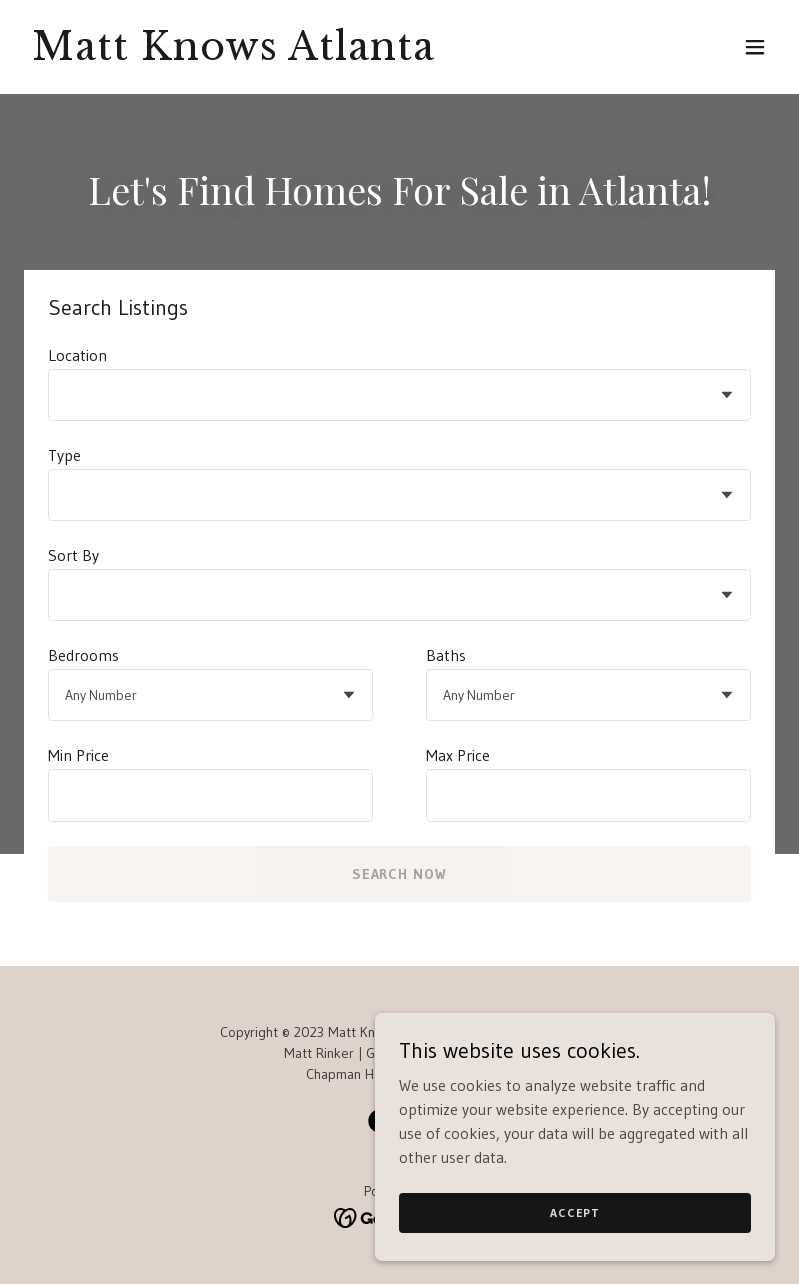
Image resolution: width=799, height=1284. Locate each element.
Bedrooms (83, 655)
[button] (755, 47)
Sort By (73, 555)
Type (64, 455)
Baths (446, 655)
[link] (233, 54)
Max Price (458, 755)
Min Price (78, 755)
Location (77, 355)
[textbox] (210, 795)
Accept (574, 1212)
